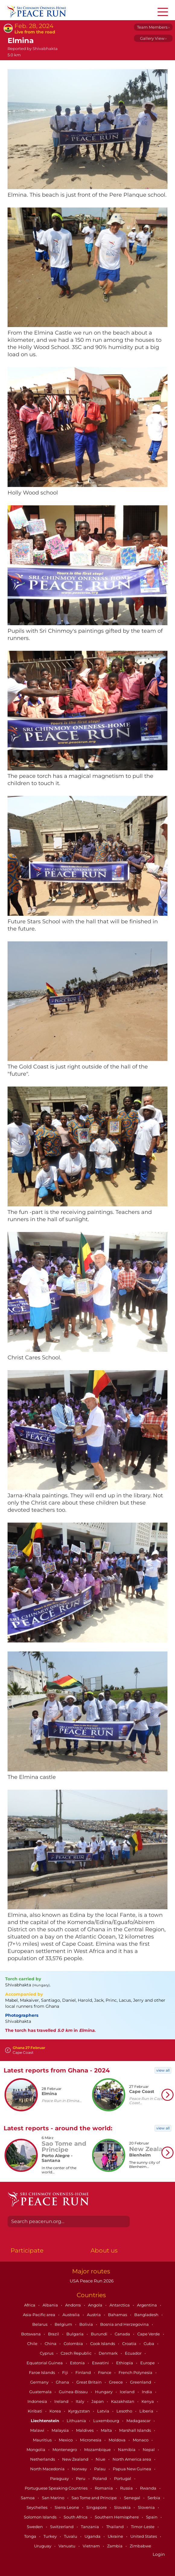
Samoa (28, 2497)
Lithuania (77, 2420)
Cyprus (47, 2353)
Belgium (64, 2324)
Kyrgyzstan (79, 2411)
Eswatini (101, 2362)
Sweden (35, 2526)
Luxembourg (106, 2420)
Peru (81, 2478)
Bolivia (86, 2324)
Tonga (30, 2536)
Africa (30, 2305)
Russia (127, 2488)
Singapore (97, 2507)
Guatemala (40, 2391)
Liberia (146, 2411)
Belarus (40, 2324)
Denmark (109, 2353)
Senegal (132, 2497)
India (147, 2391)
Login (159, 2554)
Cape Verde (149, 2333)
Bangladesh (146, 2314)
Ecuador (133, 2353)
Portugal (123, 2478)
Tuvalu (71, 2536)
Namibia (127, 2449)
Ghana (63, 2382)
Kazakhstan (123, 2401)
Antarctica (120, 2305)
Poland (100, 2478)
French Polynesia (136, 2372)
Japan (98, 2401)
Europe (148, 2362)
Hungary (104, 2391)
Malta (107, 2430)
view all (163, 2070)
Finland (83, 2372)
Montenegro (65, 2449)
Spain (152, 2517)
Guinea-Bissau (74, 2391)
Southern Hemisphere (117, 2517)
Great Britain (89, 2382)
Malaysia (61, 2430)
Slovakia (123, 2507)
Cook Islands (103, 2343)
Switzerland (62, 2526)
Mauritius (42, 2439)
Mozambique (98, 2449)
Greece (116, 2382)
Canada (123, 2333)
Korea (55, 2411)
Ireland (61, 2401)
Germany (39, 2382)
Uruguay (43, 2545)
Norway (80, 2468)
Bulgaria (75, 2333)
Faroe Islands (42, 2372)
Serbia (154, 2497)
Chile (32, 2343)
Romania (104, 2488)
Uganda (92, 2536)
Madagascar (138, 2420)
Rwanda (148, 2488)
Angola (95, 2305)
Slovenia (147, 2507)
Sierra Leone (67, 2507)
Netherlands (43, 2459)
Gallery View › (153, 38)
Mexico (66, 2439)
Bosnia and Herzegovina (125, 2324)
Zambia (115, 2545)
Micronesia (91, 2439)
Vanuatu (67, 2545)
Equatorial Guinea (45, 2362)
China (51, 2343)
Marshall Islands (135, 2430)
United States (144, 2536)
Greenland (141, 2382)
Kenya (148, 2401)
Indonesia (37, 2401)
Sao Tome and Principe (95, 2497)
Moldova (117, 2439)
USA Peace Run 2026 (91, 2281)
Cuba (149, 2343)
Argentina (147, 2305)
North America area (132, 2459)
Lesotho (124, 2411)
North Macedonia (47, 2468)
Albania (51, 2305)
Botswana (31, 2333)
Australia (71, 2314)
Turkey (50, 2536)
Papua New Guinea (132, 2468)
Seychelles (37, 2507)
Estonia (78, 2362)
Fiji (65, 2372)
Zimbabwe (140, 2545)
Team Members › (153, 27)
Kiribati (35, 2411)
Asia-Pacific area (39, 2314)
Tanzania (90, 2526)
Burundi (99, 2333)
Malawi (37, 2430)
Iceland (127, 2391)
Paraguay (60, 2478)
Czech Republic (76, 2353)
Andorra (73, 2305)
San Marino (53, 2497)
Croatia (129, 2343)
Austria (94, 2314)
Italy (80, 2401)
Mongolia (36, 2449)
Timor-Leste (143, 2526)
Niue (101, 2459)
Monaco (141, 2439)
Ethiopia (125, 2362)
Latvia (103, 2411)
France (105, 2372)
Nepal (149, 2449)
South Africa (76, 2517)
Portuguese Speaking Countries (56, 2488)
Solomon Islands (40, 2517)
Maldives (85, 2430)
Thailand (115, 2526)
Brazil (54, 2333)
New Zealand (75, 2459)
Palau (100, 2468)
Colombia (74, 2343)
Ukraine (116, 2536)
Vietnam (92, 2545)
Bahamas (118, 2314)
